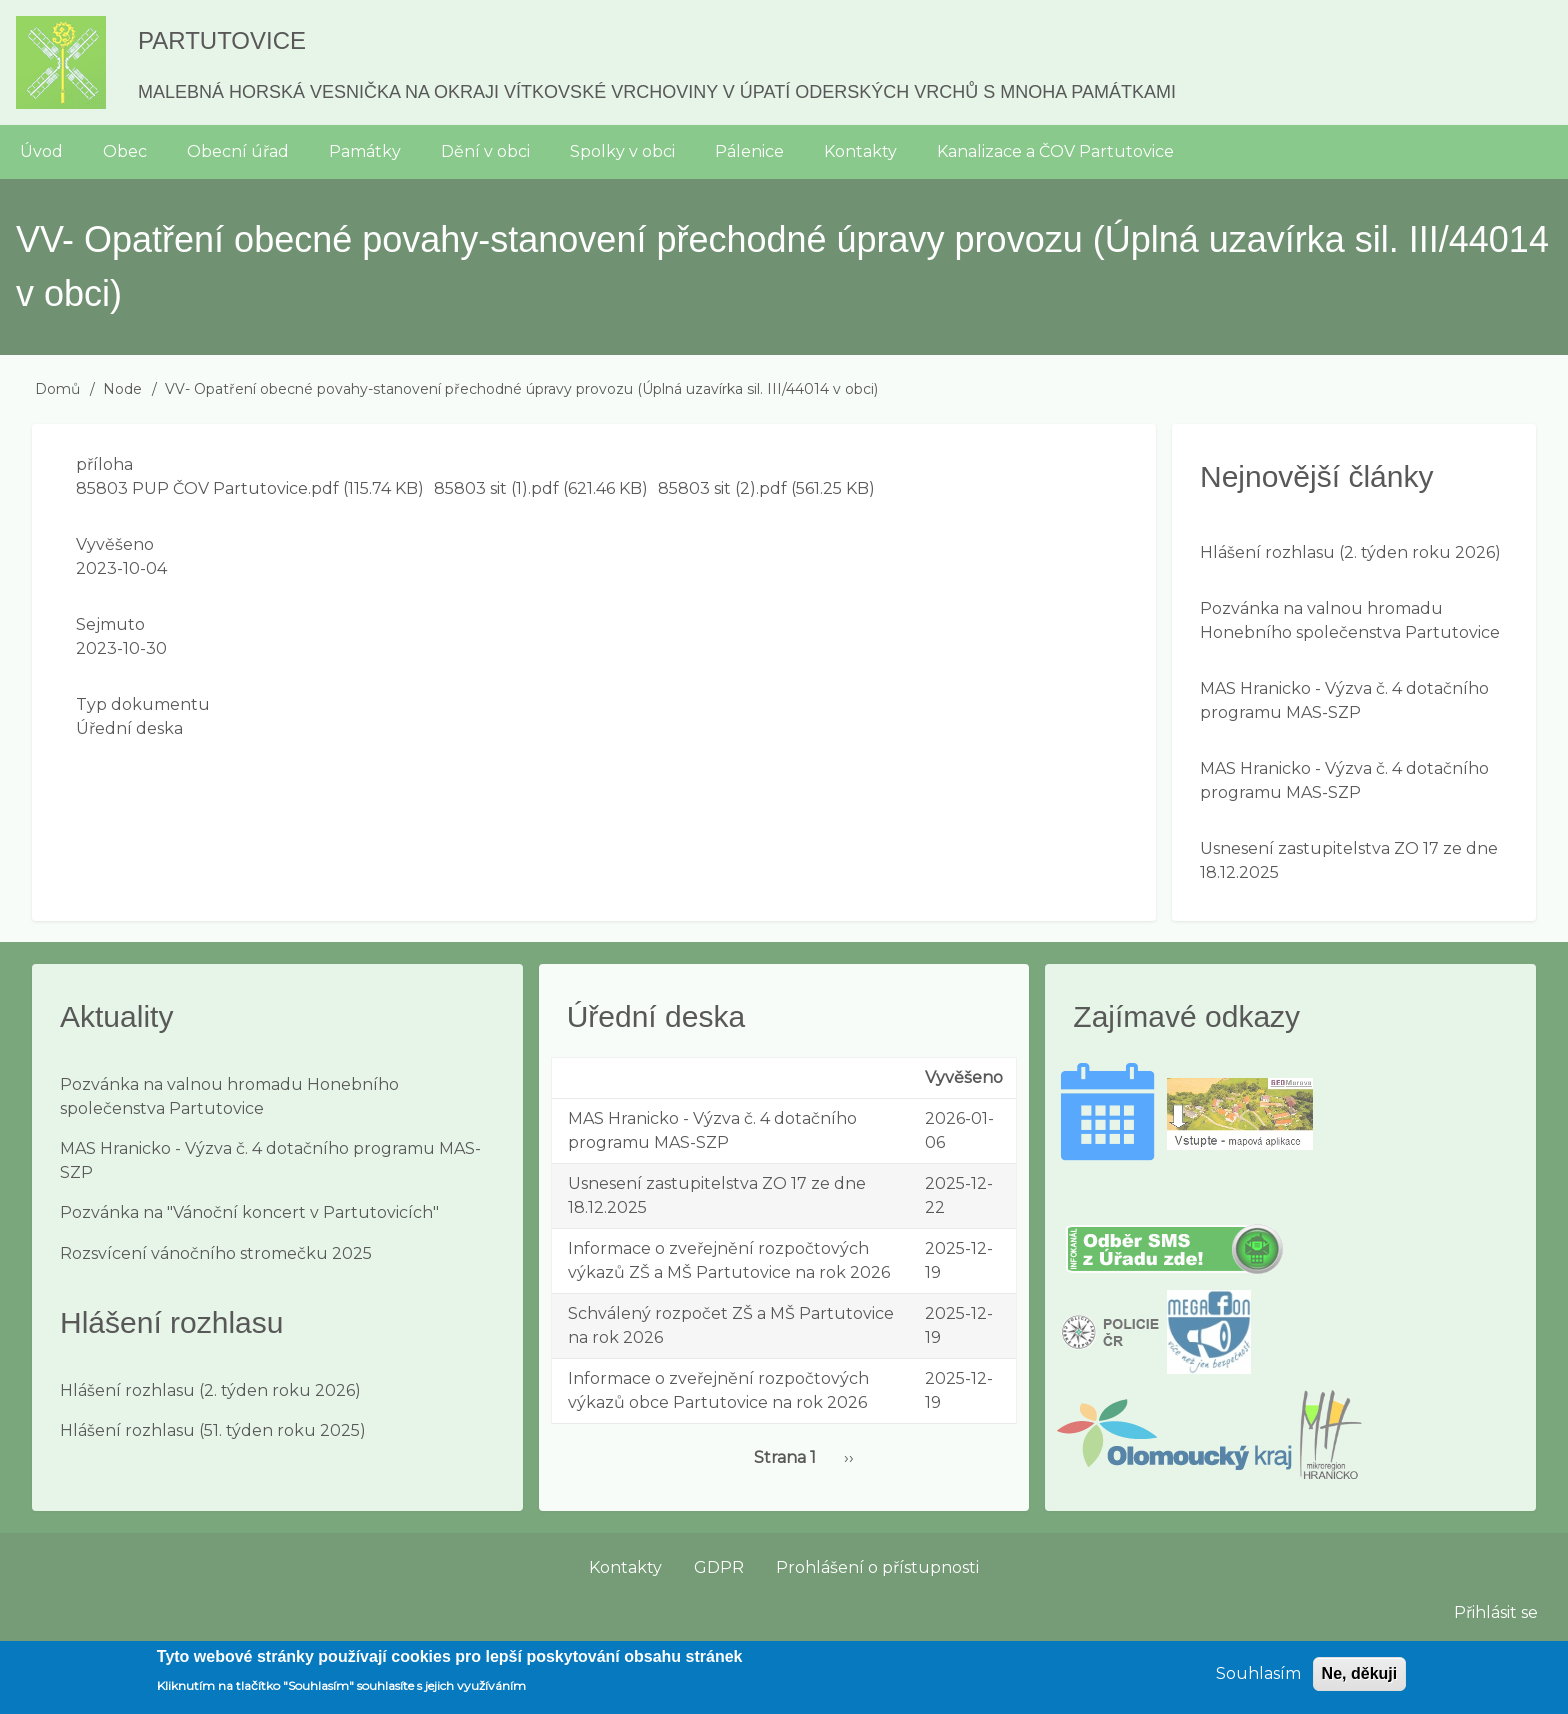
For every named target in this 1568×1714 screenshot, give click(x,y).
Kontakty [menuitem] (860, 151)
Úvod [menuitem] (41, 151)
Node (122, 389)
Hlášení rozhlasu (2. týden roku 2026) (1350, 552)
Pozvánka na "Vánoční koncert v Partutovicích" (249, 1212)
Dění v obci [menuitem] (485, 151)
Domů (57, 389)
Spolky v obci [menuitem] (622, 151)
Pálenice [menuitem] (749, 151)
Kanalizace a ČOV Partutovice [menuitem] (1055, 151)
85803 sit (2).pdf (722, 488)
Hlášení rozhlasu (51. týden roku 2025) (213, 1430)
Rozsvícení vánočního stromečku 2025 (216, 1253)
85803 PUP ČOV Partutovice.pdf (207, 488)
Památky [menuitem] (365, 151)
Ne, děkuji (1360, 1680)
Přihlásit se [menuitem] (1496, 1612)
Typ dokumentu (143, 704)
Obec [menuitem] (125, 151)
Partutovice (222, 40)
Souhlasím (1258, 1680)
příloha (104, 464)
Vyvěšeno (115, 544)
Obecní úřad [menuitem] (238, 151)
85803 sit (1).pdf (496, 488)
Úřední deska (129, 728)
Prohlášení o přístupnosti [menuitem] (877, 1567)
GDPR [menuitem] (719, 1567)
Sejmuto (110, 624)
